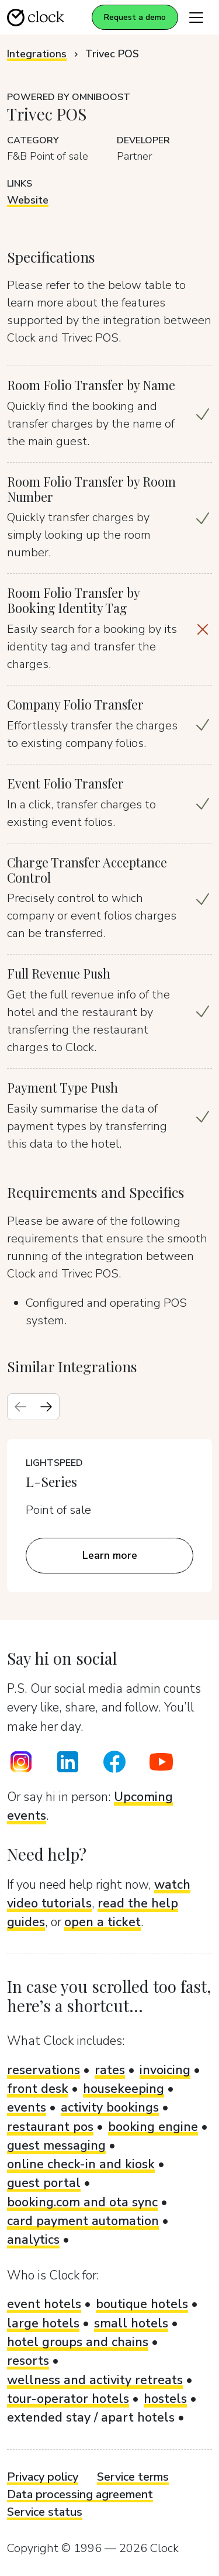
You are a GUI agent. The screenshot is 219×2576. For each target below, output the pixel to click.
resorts (28, 2361)
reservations (43, 2070)
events (26, 2107)
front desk (37, 2089)
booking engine (153, 2127)
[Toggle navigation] (196, 17)
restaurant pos (50, 2127)
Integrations (37, 54)
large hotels (43, 2323)
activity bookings (110, 2107)
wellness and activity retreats (95, 2380)
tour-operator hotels (68, 2399)
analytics (33, 2239)
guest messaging (56, 2145)
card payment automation (83, 2221)
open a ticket (102, 1922)
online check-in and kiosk (81, 2164)
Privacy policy (42, 2477)
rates (110, 2070)
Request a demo (135, 17)
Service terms (133, 2477)
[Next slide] (46, 1407)
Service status (44, 2512)
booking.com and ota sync (82, 2202)
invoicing (165, 2070)
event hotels (44, 2304)
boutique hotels (142, 2304)
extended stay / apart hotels (91, 2417)
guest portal (44, 2183)
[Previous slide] (20, 1407)
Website (27, 200)
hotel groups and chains (77, 2342)
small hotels (131, 2323)
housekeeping (123, 2089)
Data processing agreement (80, 2494)
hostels (165, 2399)
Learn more (109, 1555)
